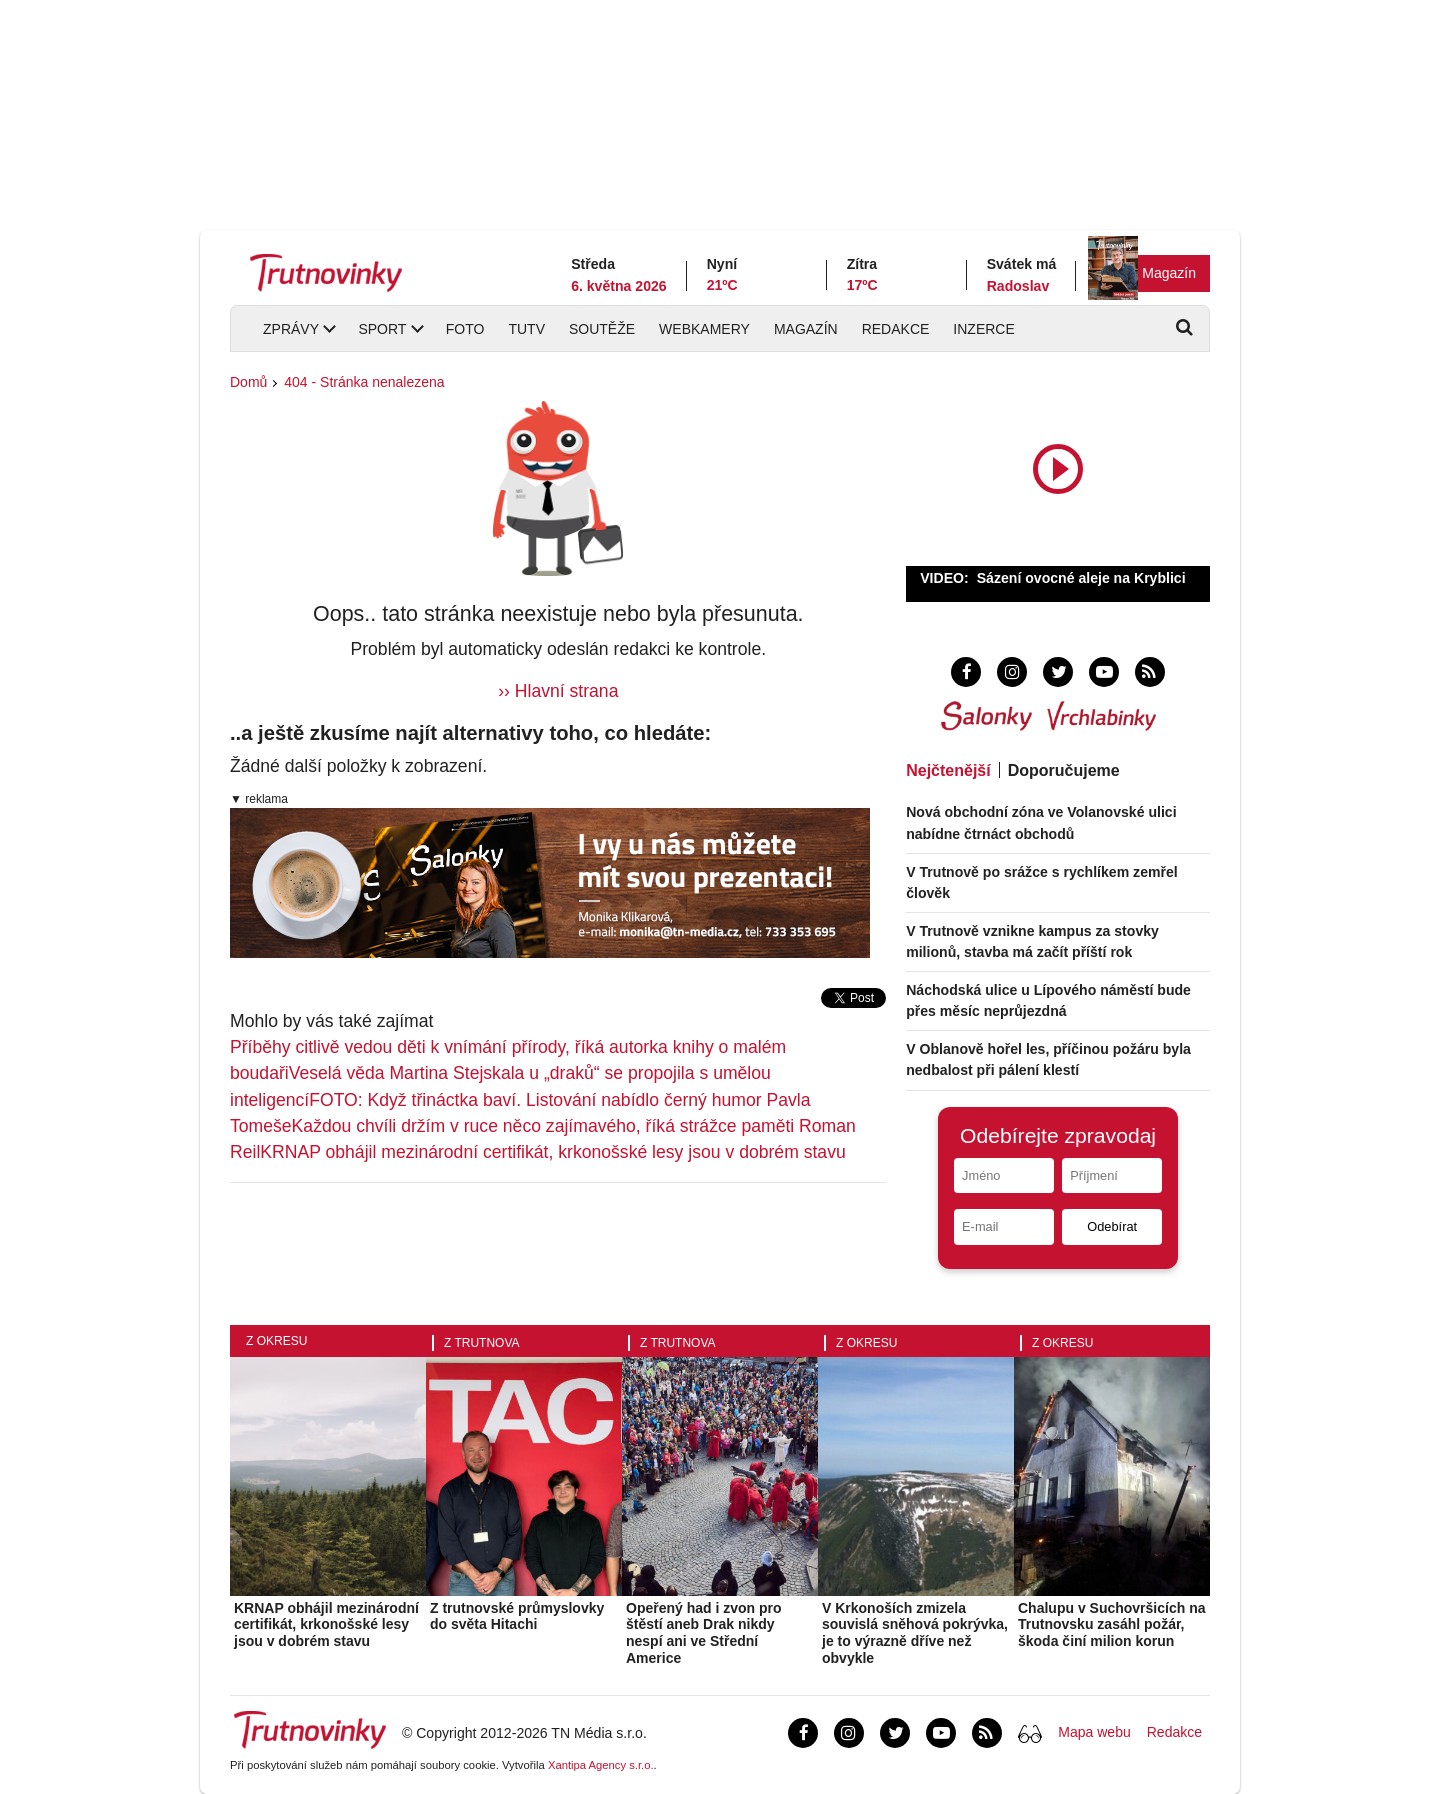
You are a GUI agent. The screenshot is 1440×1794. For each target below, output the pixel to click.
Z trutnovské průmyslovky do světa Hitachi (517, 1616)
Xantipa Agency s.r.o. (601, 1765)
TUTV (526, 329)
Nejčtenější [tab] (948, 770)
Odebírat (1112, 1226)
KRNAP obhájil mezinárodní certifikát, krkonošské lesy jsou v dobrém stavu (552, 1152)
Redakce (896, 329)
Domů (248, 382)
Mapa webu (1094, 1732)
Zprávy (291, 329)
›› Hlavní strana (558, 691)
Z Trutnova (482, 1343)
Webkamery (704, 329)
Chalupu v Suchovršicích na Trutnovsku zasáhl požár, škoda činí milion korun (1112, 1625)
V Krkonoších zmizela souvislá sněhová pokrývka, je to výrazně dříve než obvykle (915, 1633)
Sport (382, 329)
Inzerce (983, 329)
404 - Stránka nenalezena (364, 382)
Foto (465, 329)
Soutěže (602, 329)
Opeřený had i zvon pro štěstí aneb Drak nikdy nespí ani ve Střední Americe (704, 1633)
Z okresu (276, 1341)
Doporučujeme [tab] (1064, 770)
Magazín (1169, 273)
